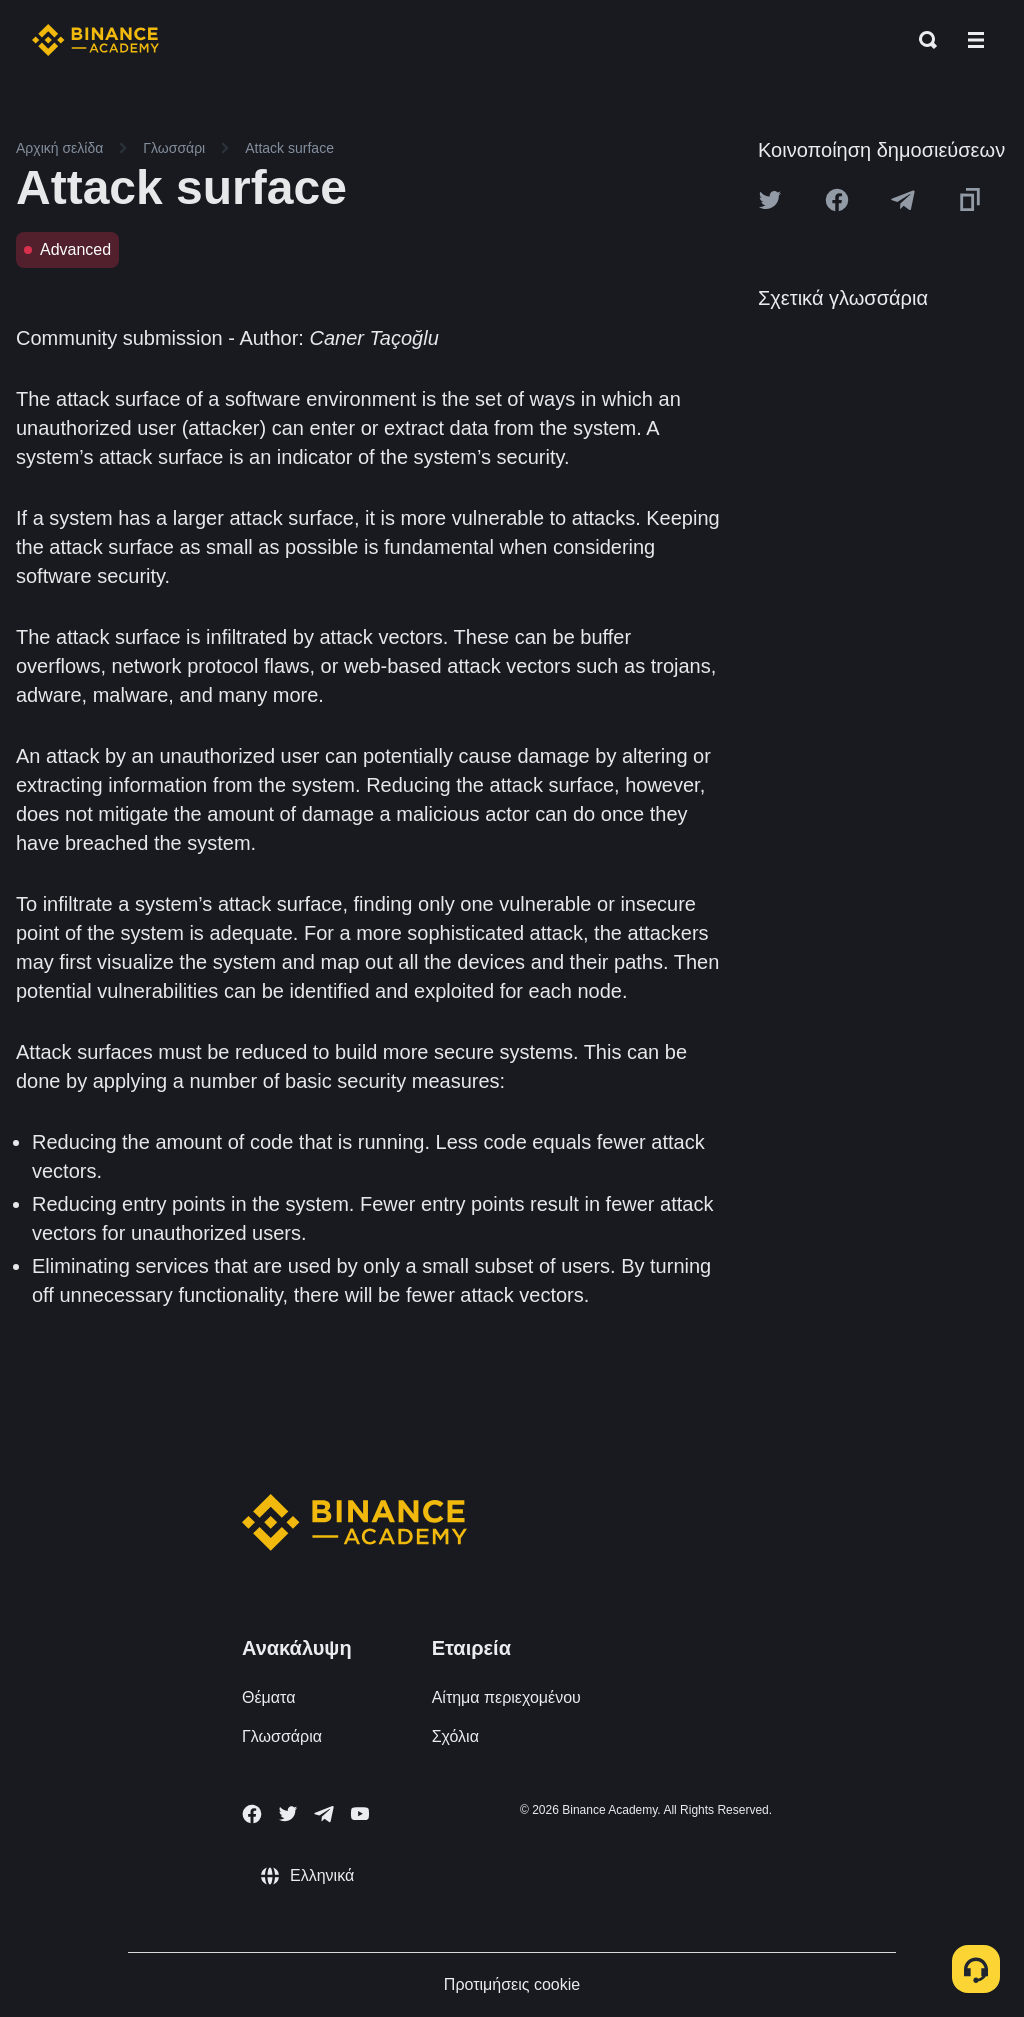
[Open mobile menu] (976, 40)
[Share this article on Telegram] (903, 200)
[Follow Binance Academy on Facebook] (252, 1814)
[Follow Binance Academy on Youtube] (360, 1813)
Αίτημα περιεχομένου (506, 1697)
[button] (976, 40)
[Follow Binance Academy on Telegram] (324, 1814)
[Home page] (95, 40)
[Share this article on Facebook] (837, 200)
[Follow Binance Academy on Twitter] (288, 1814)
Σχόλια (455, 1736)
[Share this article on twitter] (770, 200)
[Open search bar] (922, 40)
